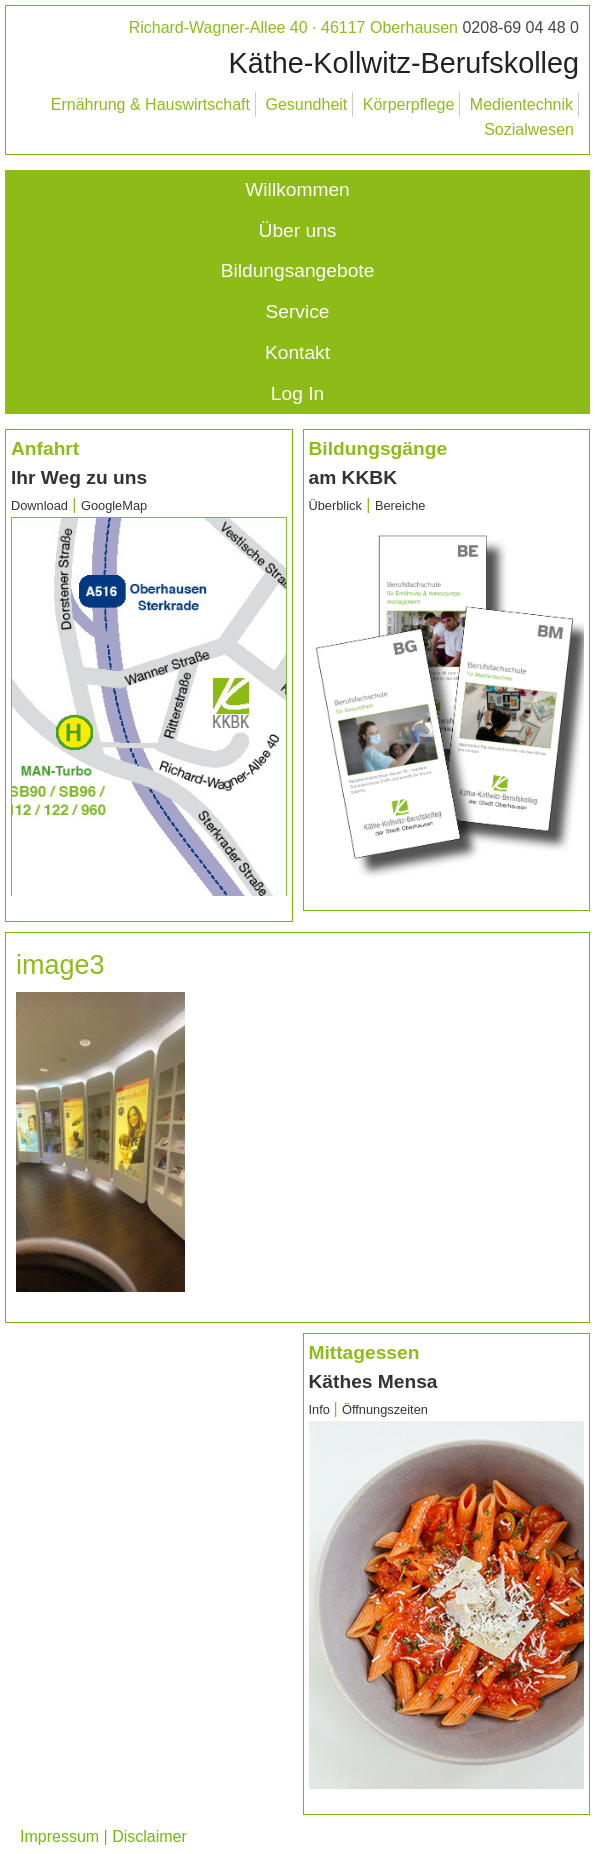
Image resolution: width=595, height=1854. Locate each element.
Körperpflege (409, 104)
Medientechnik (521, 104)
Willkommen (297, 189)
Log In (297, 393)
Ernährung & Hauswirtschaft (150, 104)
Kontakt (297, 352)
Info (321, 1409)
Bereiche (400, 505)
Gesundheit (306, 104)
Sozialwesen (529, 129)
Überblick (335, 505)
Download (39, 505)
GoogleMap (114, 505)
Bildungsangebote (298, 270)
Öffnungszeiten (385, 1409)
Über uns (298, 230)
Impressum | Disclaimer (103, 1836)
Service (298, 311)
